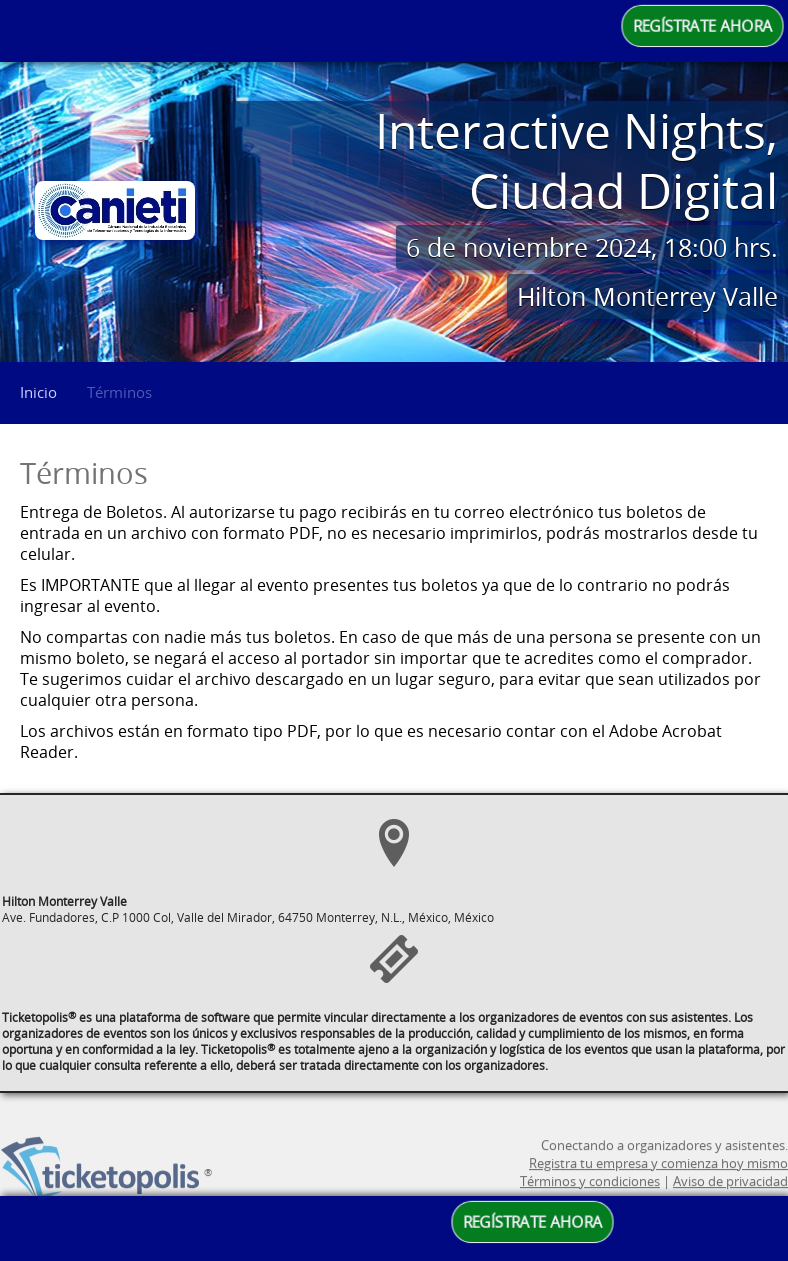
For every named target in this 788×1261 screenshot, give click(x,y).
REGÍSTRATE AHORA (702, 26)
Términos (119, 392)
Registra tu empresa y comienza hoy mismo (658, 1189)
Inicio (38, 392)
